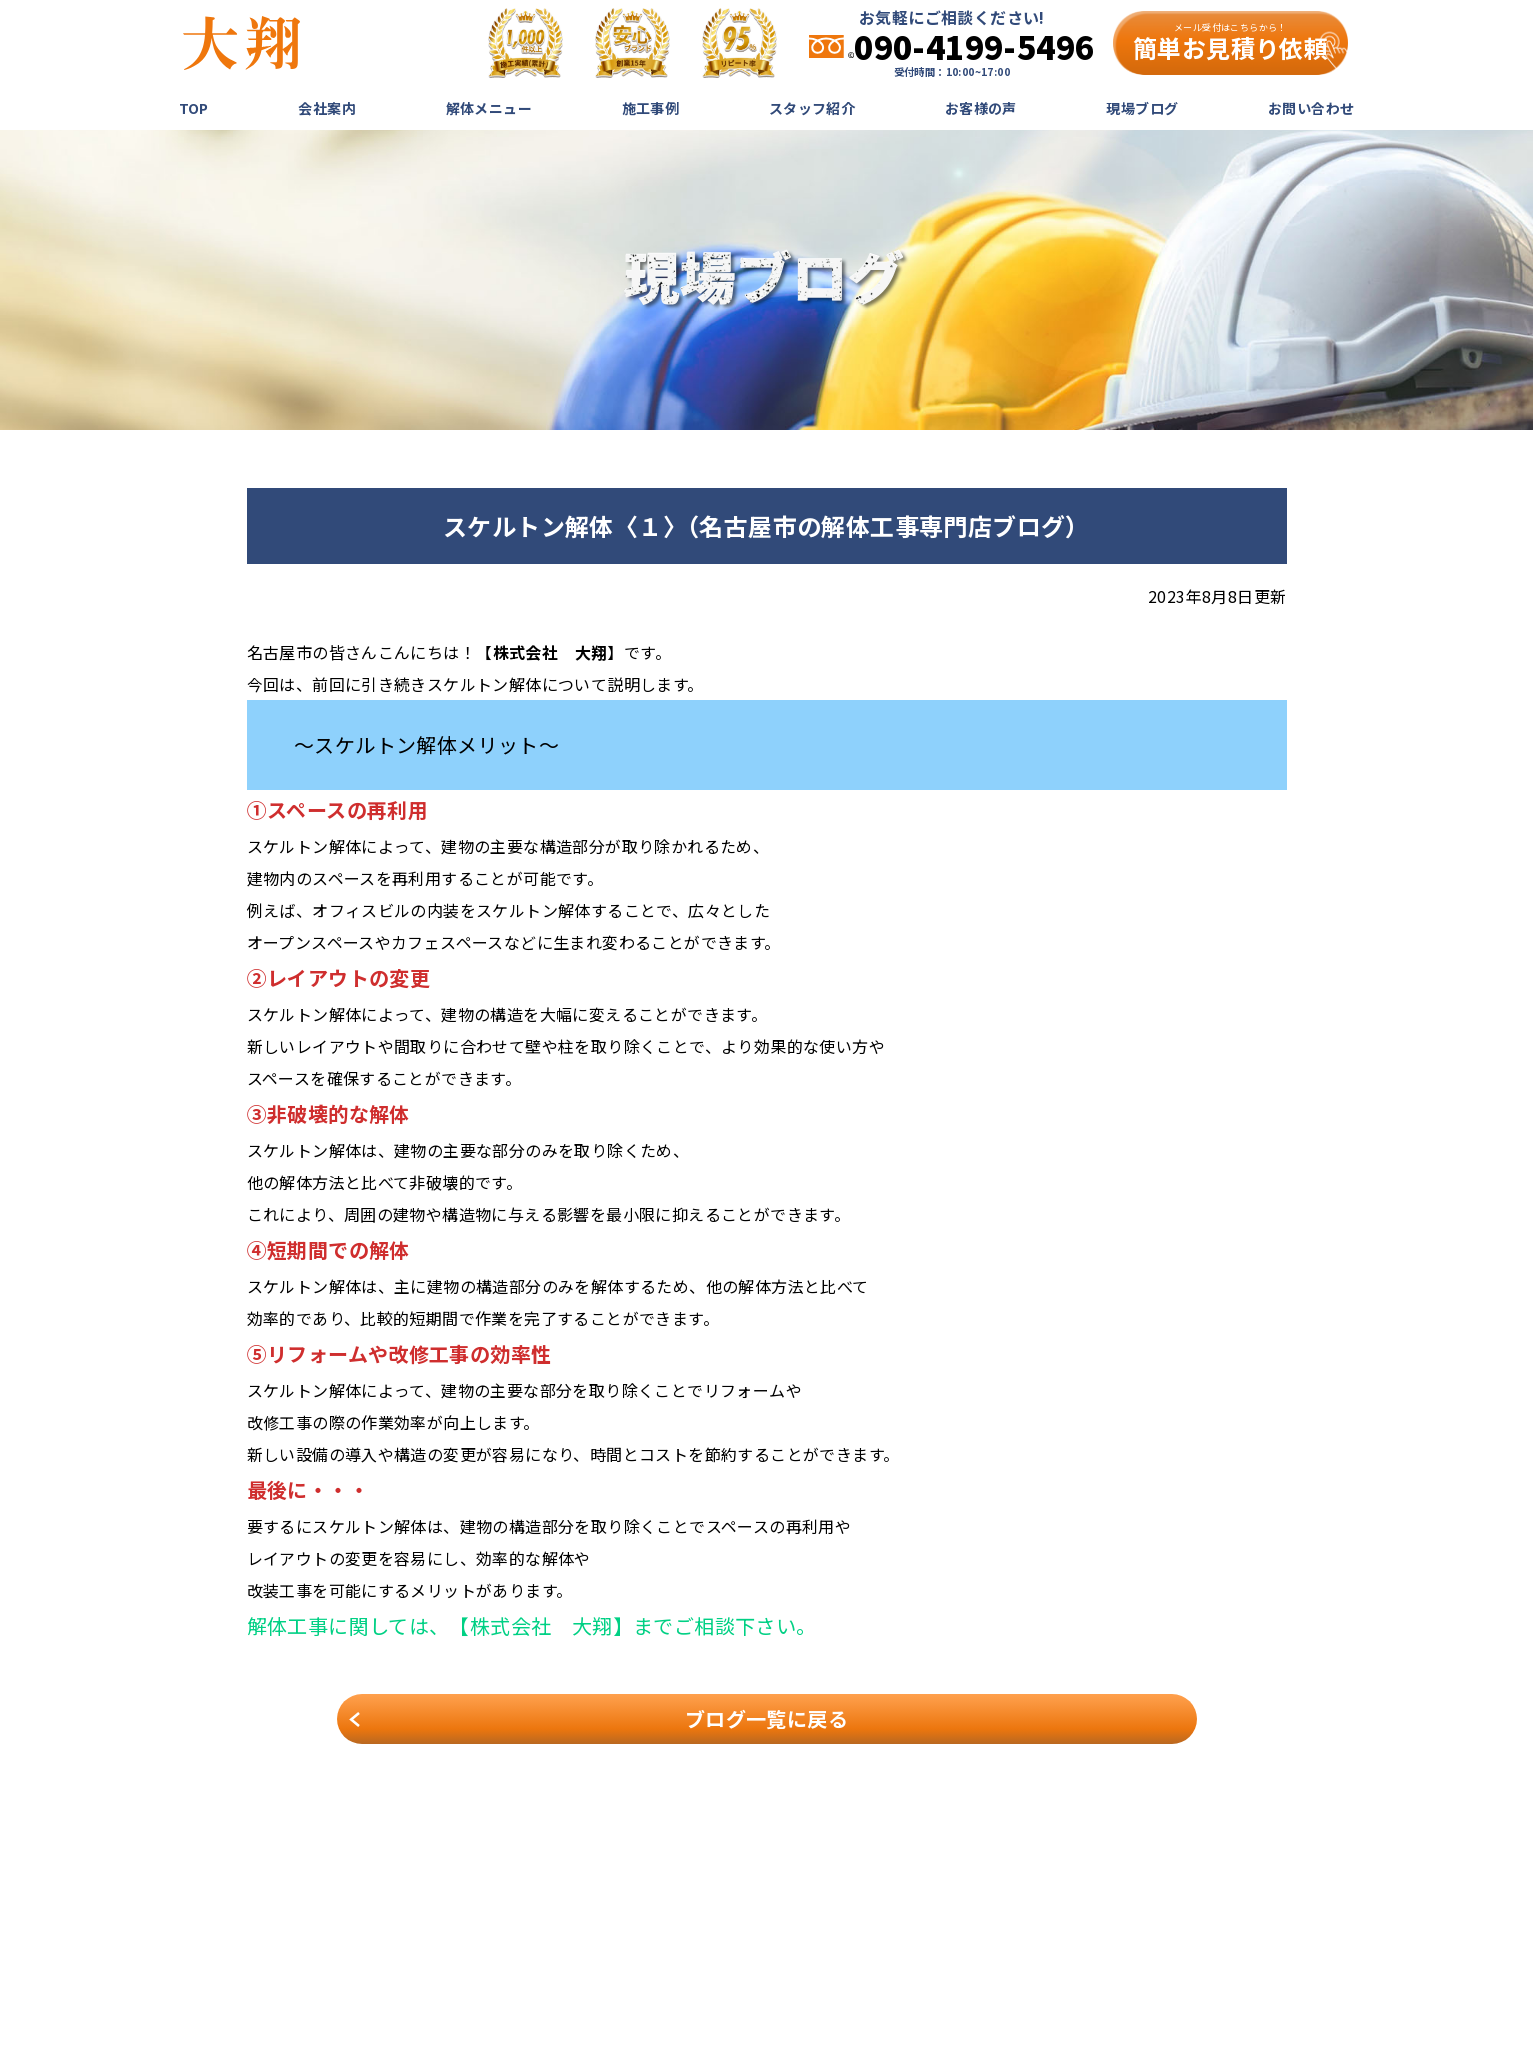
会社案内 (327, 108)
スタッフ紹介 (812, 108)
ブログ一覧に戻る (766, 1718)
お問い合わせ (1311, 108)
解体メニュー (489, 108)
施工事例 (651, 108)
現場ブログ (1142, 108)
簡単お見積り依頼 (1230, 43)
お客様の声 (981, 108)
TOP (194, 108)
